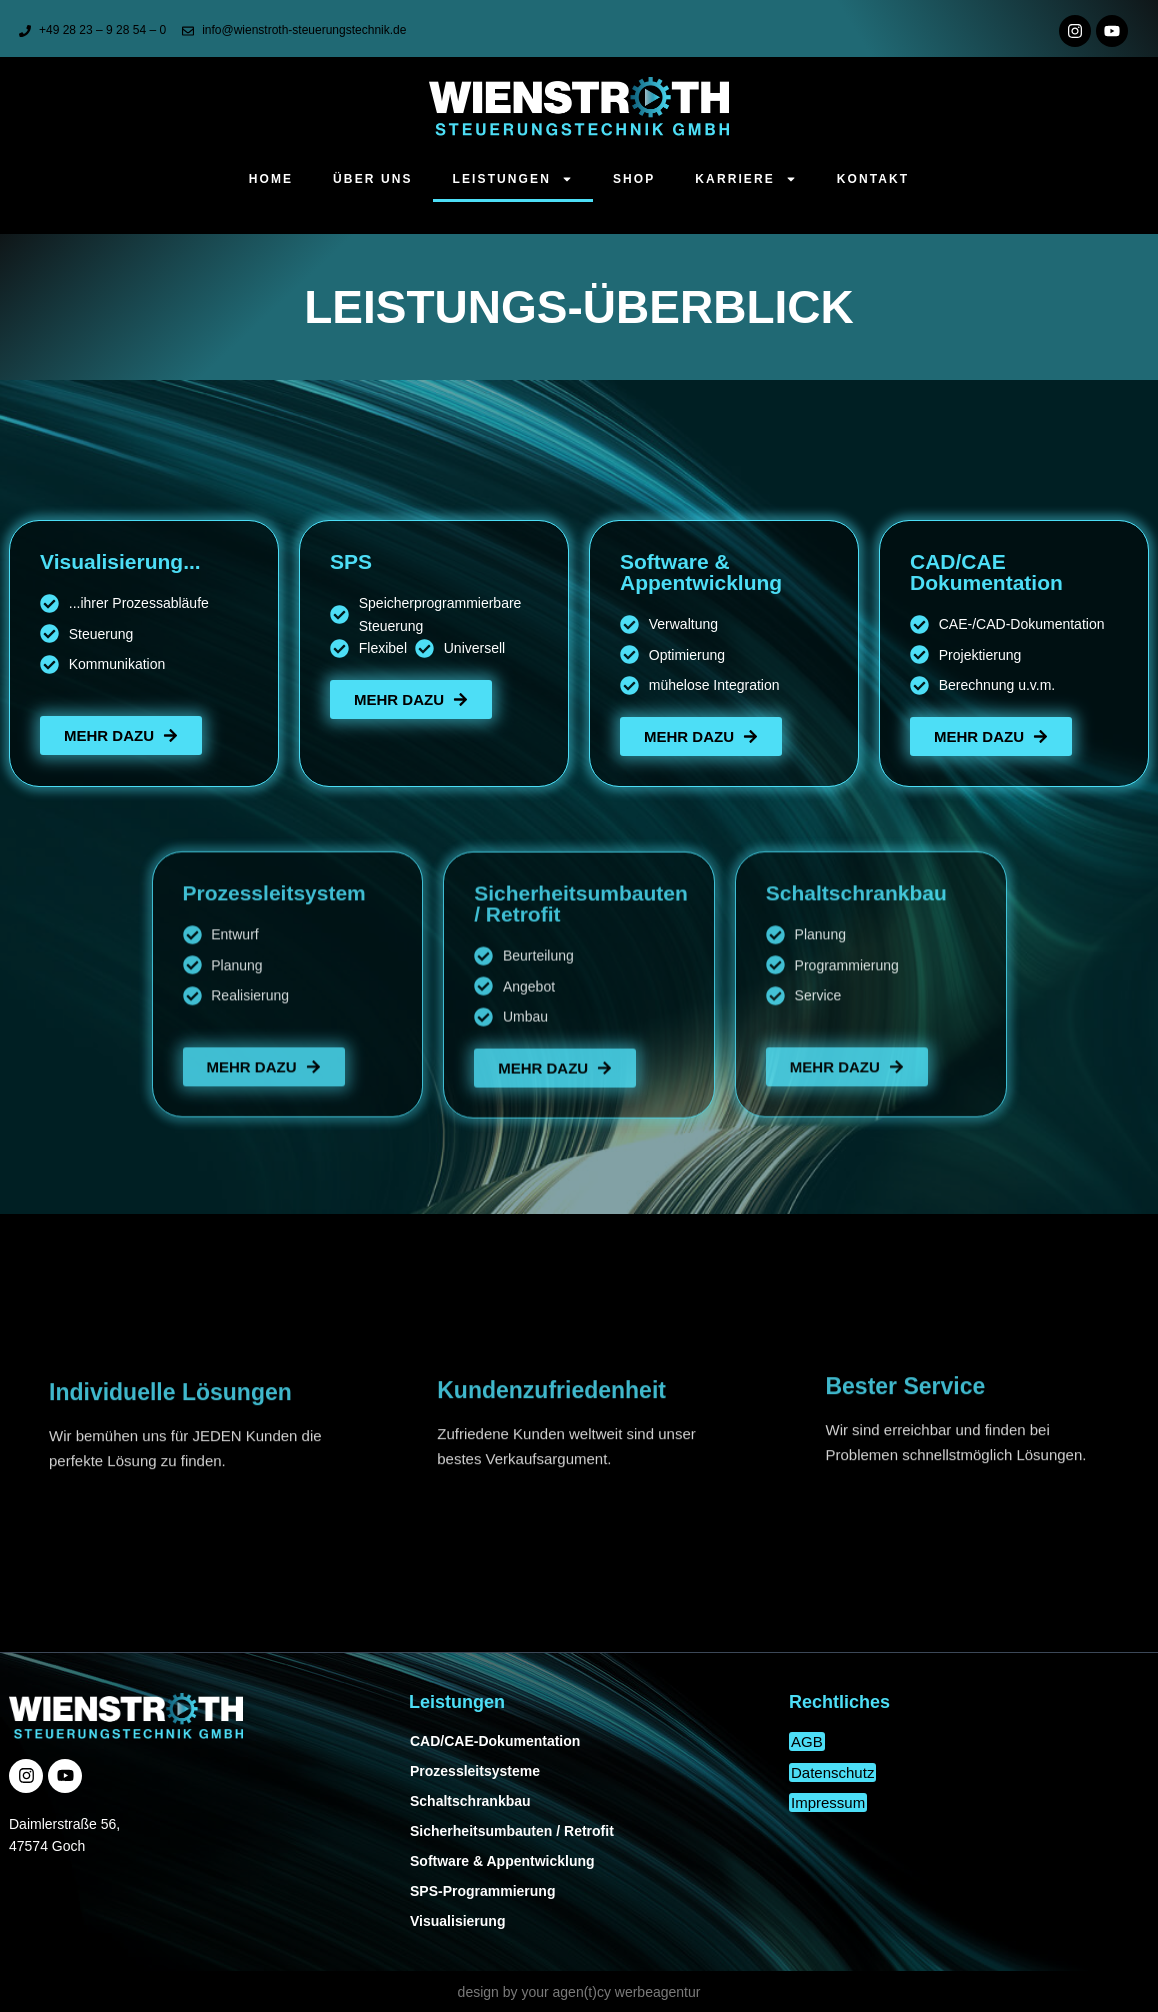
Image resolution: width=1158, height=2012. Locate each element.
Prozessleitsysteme (475, 1771)
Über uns (372, 179)
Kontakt (873, 179)
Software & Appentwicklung (502, 1861)
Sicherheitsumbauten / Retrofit (512, 1831)
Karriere (745, 179)
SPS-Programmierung (482, 1891)
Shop (634, 179)
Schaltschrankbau (470, 1801)
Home (271, 179)
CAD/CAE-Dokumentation (495, 1741)
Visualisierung (457, 1921)
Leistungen (513, 179)
